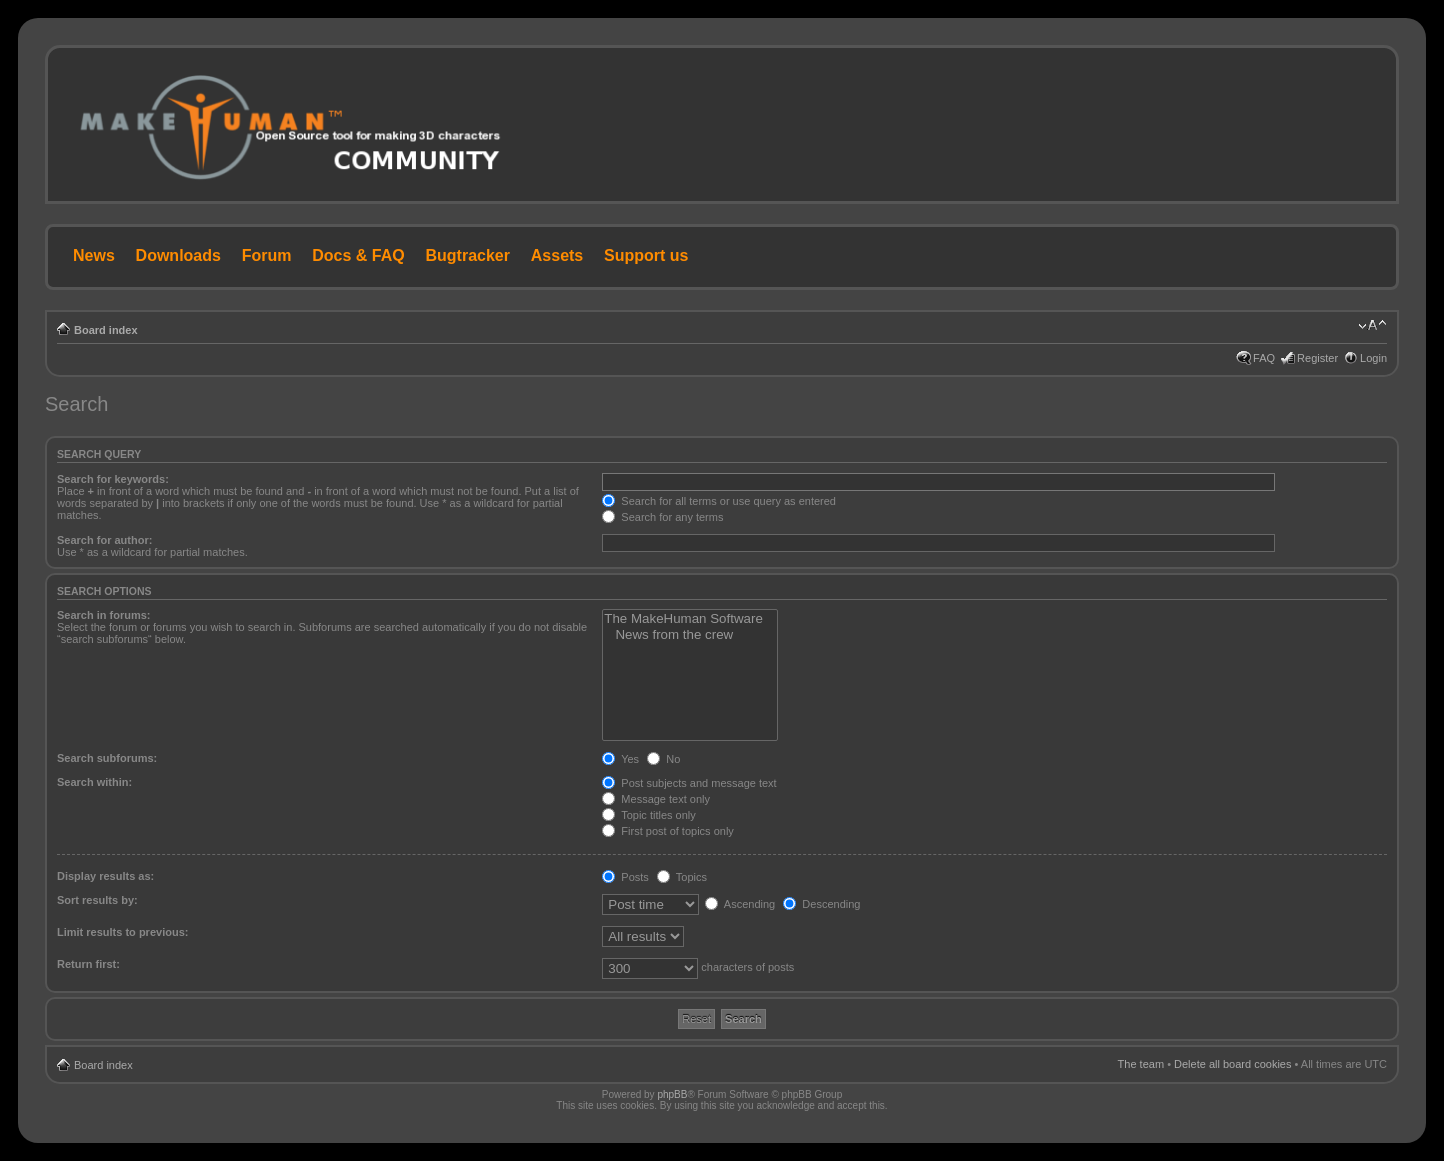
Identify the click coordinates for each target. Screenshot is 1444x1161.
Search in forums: (104, 615)
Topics (682, 877)
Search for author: (104, 540)
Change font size (1372, 326)
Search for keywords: (113, 479)
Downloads (178, 255)
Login (1373, 358)
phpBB (672, 1094)
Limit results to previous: (122, 932)
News (94, 255)
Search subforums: (107, 758)
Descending (821, 904)
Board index (106, 330)
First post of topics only (668, 831)
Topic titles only (648, 815)
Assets (557, 255)
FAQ (1264, 358)
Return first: (88, 964)
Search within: (94, 782)
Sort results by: (97, 900)
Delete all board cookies (1232, 1064)
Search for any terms (662, 517)
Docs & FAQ (358, 255)
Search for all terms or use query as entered (719, 501)
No (663, 759)
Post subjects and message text (689, 783)
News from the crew (690, 635)
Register (1317, 358)
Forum (267, 255)
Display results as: (105, 876)
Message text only (656, 799)
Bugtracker (468, 255)
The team (1141, 1064)
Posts (625, 877)
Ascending (740, 904)
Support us (646, 255)
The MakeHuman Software (690, 619)
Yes (620, 759)
